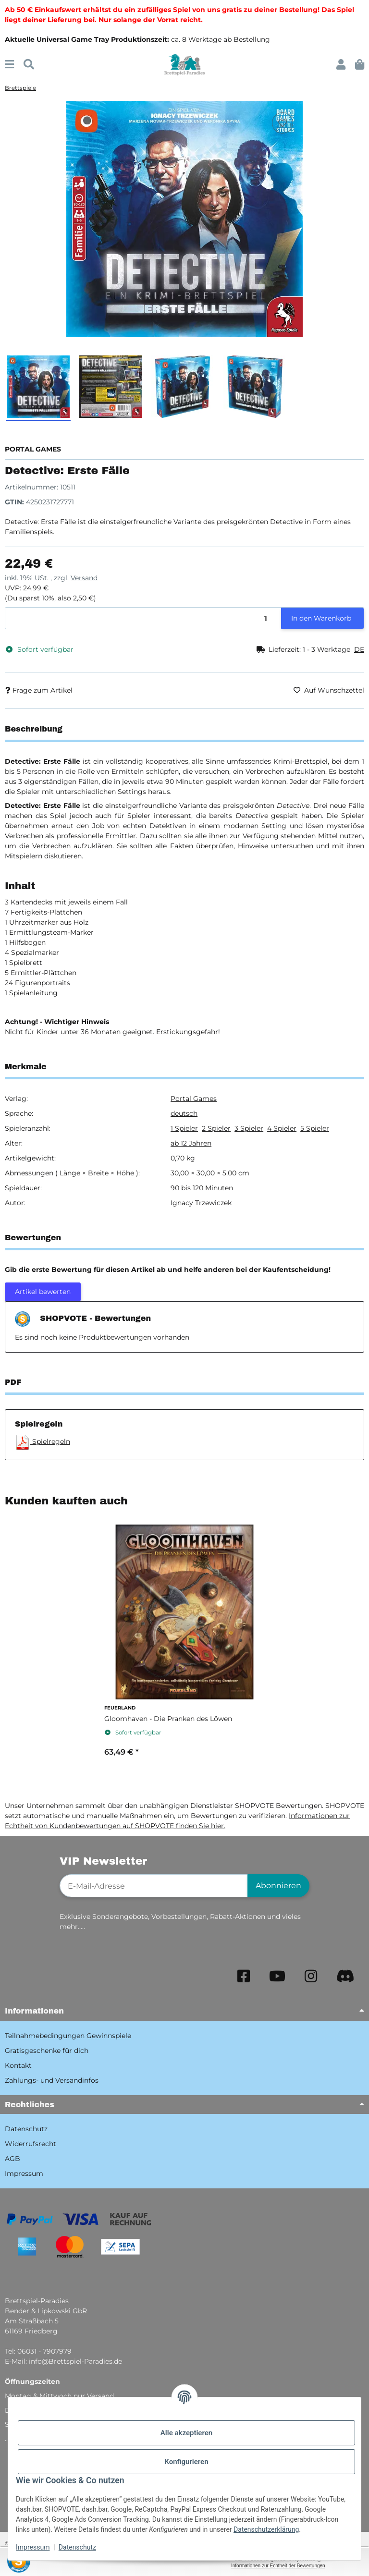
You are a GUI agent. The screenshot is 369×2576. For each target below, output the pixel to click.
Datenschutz (77, 2547)
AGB (12, 2158)
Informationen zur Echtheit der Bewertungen (278, 2565)
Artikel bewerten (43, 1291)
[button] (340, 65)
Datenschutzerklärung (266, 2529)
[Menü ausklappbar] (9, 65)
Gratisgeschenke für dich (46, 2050)
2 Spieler (216, 1128)
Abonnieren (278, 1885)
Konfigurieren (186, 2461)
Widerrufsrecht (30, 2143)
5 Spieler (314, 1128)
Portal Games (194, 1098)
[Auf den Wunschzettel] (282, 123)
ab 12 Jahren (191, 1143)
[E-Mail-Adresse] (154, 1885)
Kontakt (18, 2065)
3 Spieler (248, 1128)
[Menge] (143, 618)
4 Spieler (281, 1128)
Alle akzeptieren (186, 2433)
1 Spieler (184, 1128)
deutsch (184, 1113)
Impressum (32, 2547)
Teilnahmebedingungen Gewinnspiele (68, 2035)
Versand (84, 578)
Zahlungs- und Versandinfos (51, 2080)
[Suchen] (29, 65)
